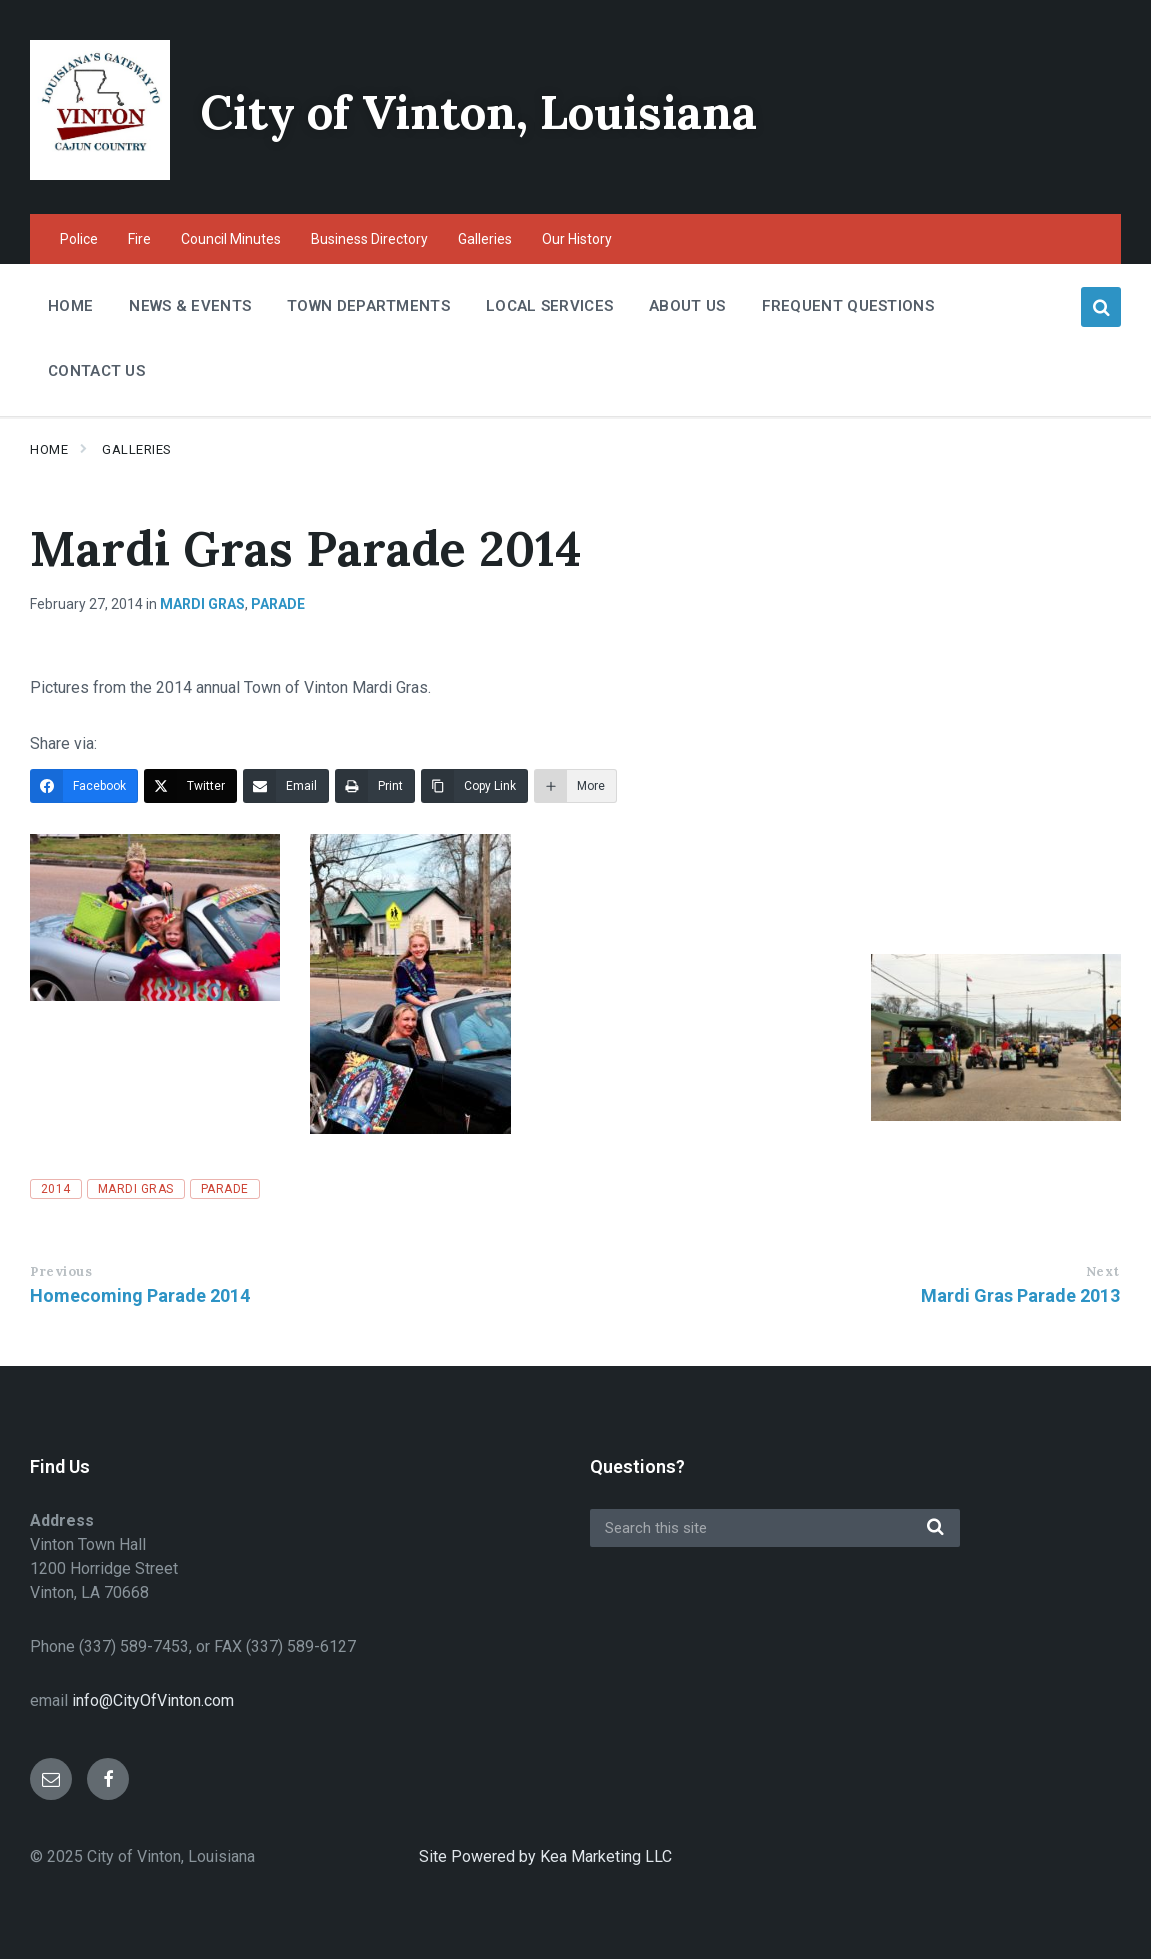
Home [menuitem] (70, 306)
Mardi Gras (202, 604)
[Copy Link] (474, 786)
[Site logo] (100, 174)
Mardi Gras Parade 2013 (1020, 1295)
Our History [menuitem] (577, 239)
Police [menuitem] (79, 239)
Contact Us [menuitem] (96, 371)
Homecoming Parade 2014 (140, 1295)
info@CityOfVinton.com (153, 1700)
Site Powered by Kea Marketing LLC (545, 1856)
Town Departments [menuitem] (368, 306)
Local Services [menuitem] (549, 306)
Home (49, 449)
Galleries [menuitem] (485, 239)
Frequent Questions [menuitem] (848, 306)
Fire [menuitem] (139, 239)
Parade (278, 604)
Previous (61, 1271)
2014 (56, 1189)
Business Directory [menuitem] (369, 239)
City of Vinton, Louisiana (487, 111)
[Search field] (775, 1528)
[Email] (286, 786)
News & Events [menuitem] (190, 306)
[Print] (375, 786)
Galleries (137, 449)
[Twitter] (190, 786)
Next (1103, 1271)
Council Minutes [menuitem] (231, 239)
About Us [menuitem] (687, 306)
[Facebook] (84, 786)
